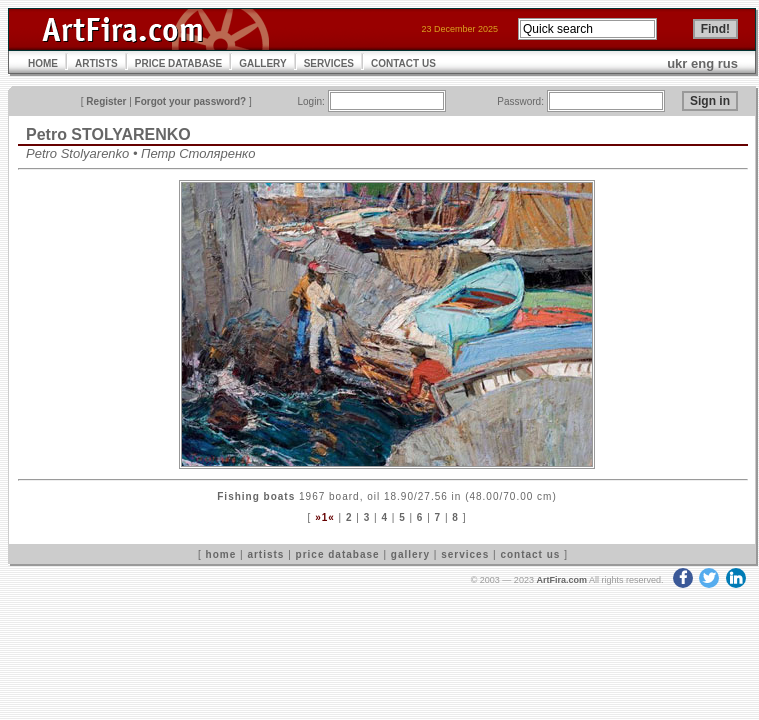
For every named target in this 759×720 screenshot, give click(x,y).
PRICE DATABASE (178, 63)
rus (728, 63)
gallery (410, 554)
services (465, 554)
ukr (677, 63)
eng (702, 63)
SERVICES (329, 63)
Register (106, 101)
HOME (43, 63)
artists (265, 554)
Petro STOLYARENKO (108, 134)
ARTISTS (96, 63)
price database (338, 554)
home (221, 554)
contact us (530, 554)
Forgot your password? (191, 101)
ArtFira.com (561, 580)
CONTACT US (403, 63)
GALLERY (262, 63)
